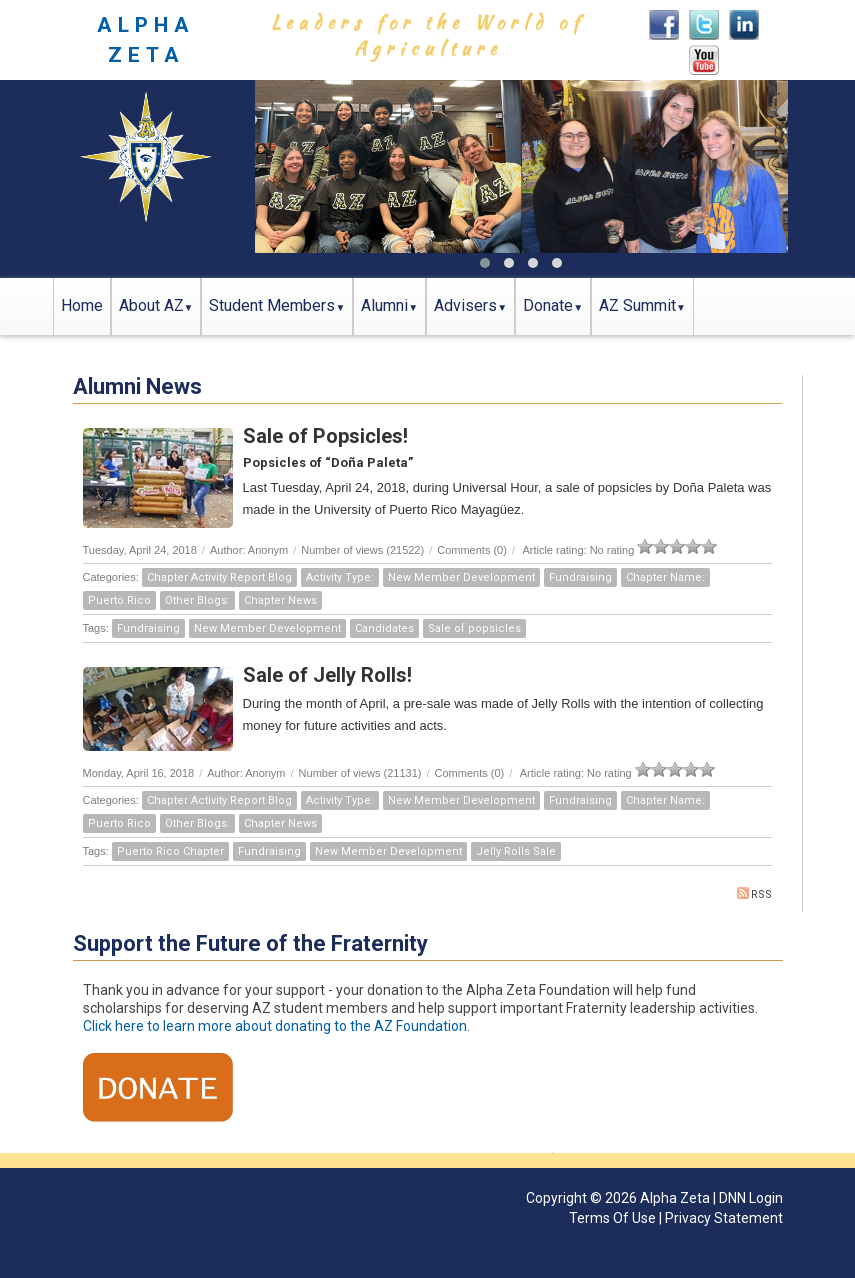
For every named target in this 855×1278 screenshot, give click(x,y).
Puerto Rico (119, 600)
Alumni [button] (384, 305)
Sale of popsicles (474, 628)
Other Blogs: (197, 600)
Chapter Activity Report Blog (219, 577)
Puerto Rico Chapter (170, 851)
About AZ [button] (151, 305)
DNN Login (751, 1198)
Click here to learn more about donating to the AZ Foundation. (276, 1026)
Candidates (384, 628)
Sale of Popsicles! (325, 436)
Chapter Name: (665, 577)
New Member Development (461, 577)
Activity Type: (340, 577)
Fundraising (580, 577)
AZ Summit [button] (637, 305)
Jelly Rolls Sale (516, 851)
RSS (754, 894)
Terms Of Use (612, 1218)
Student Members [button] (272, 305)
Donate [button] (548, 305)
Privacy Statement (724, 1218)
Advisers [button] (465, 305)
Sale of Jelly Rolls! (327, 675)
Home (82, 305)
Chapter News (280, 600)
